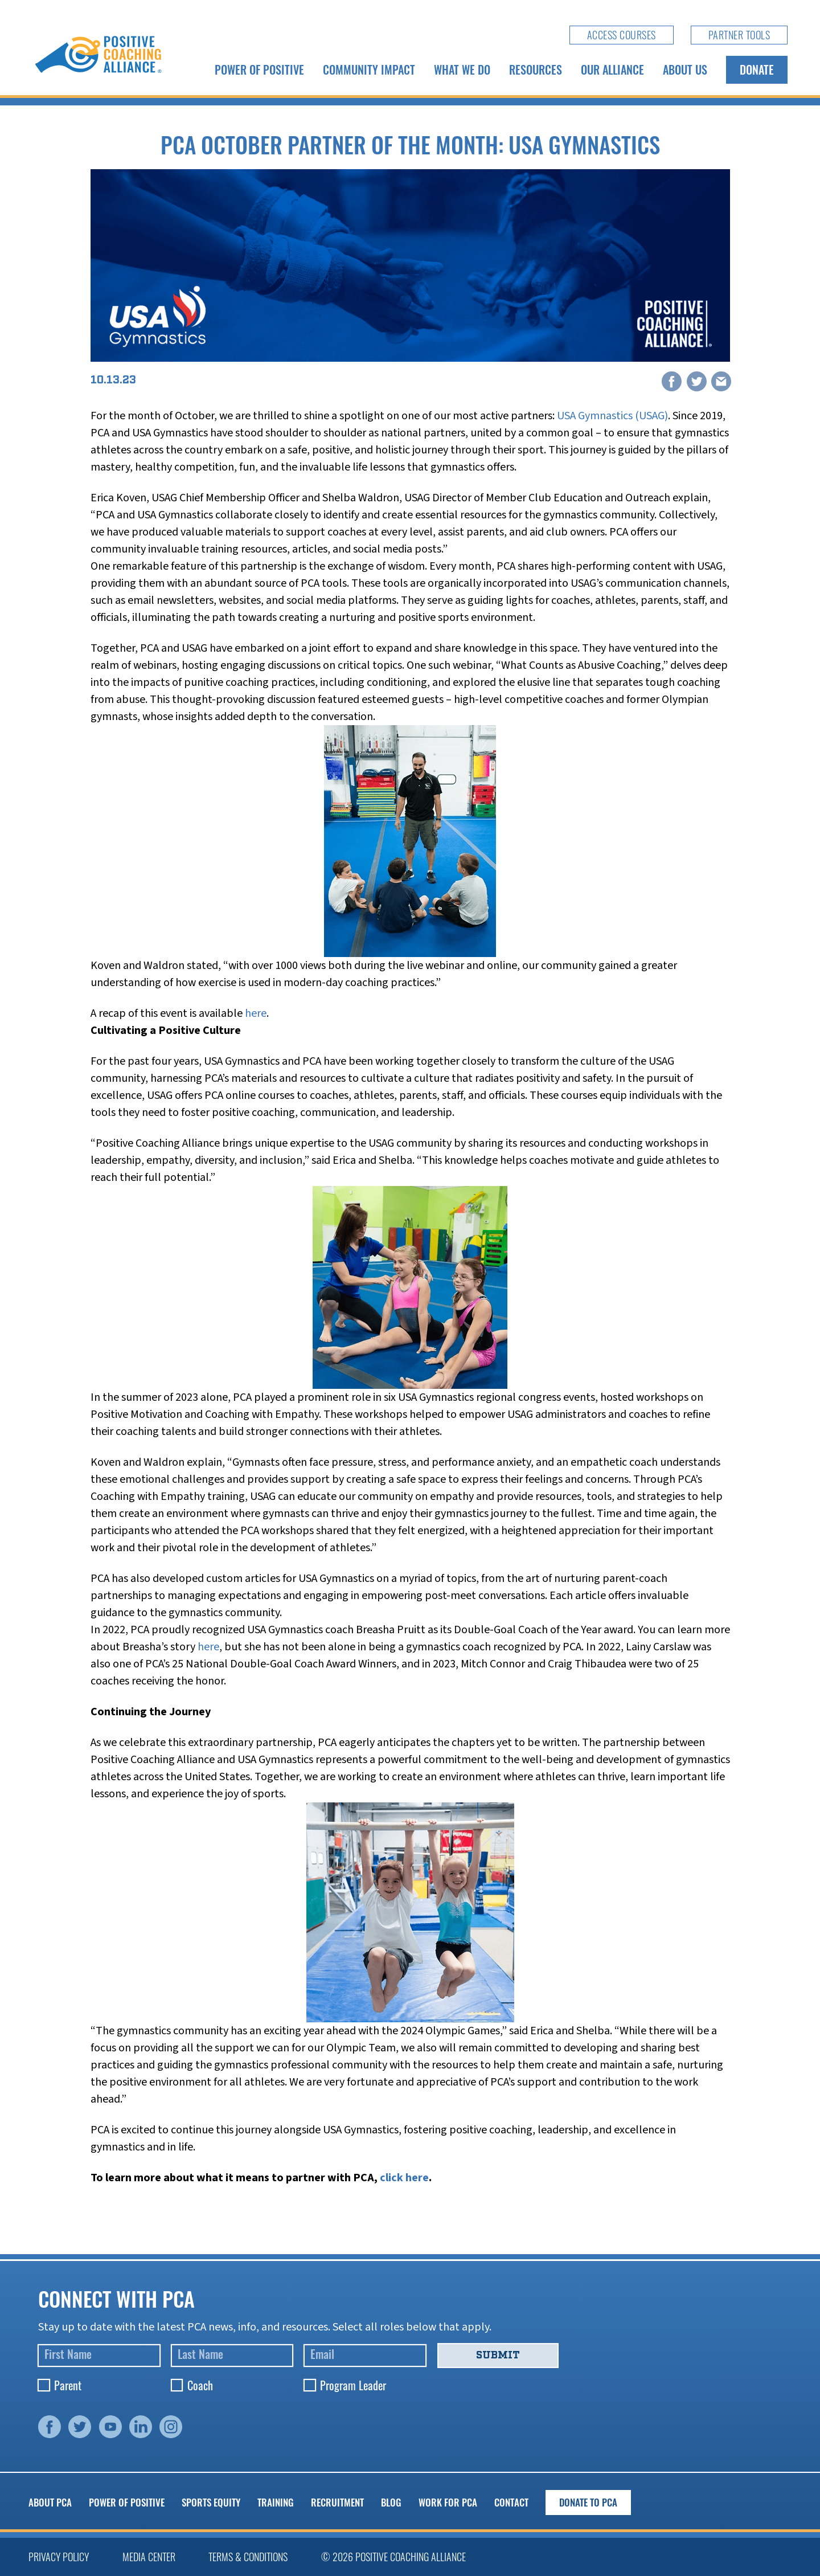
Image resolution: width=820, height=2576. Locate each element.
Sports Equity (211, 2502)
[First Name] (99, 2356)
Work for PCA (448, 2502)
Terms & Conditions (248, 2556)
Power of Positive (259, 69)
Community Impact (369, 69)
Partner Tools (739, 34)
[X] (696, 381)
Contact (511, 2502)
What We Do (462, 69)
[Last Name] (232, 2356)
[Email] (721, 381)
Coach (200, 2385)
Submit (498, 2355)
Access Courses (621, 34)
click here (404, 2178)
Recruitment (337, 2502)
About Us (685, 69)
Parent (67, 2385)
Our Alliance (612, 69)
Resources (535, 69)
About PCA (50, 2502)
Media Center (148, 2556)
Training (275, 2502)
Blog (391, 2502)
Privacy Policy (58, 2556)
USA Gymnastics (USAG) (612, 416)
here (255, 1013)
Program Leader (353, 2385)
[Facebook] (671, 381)
